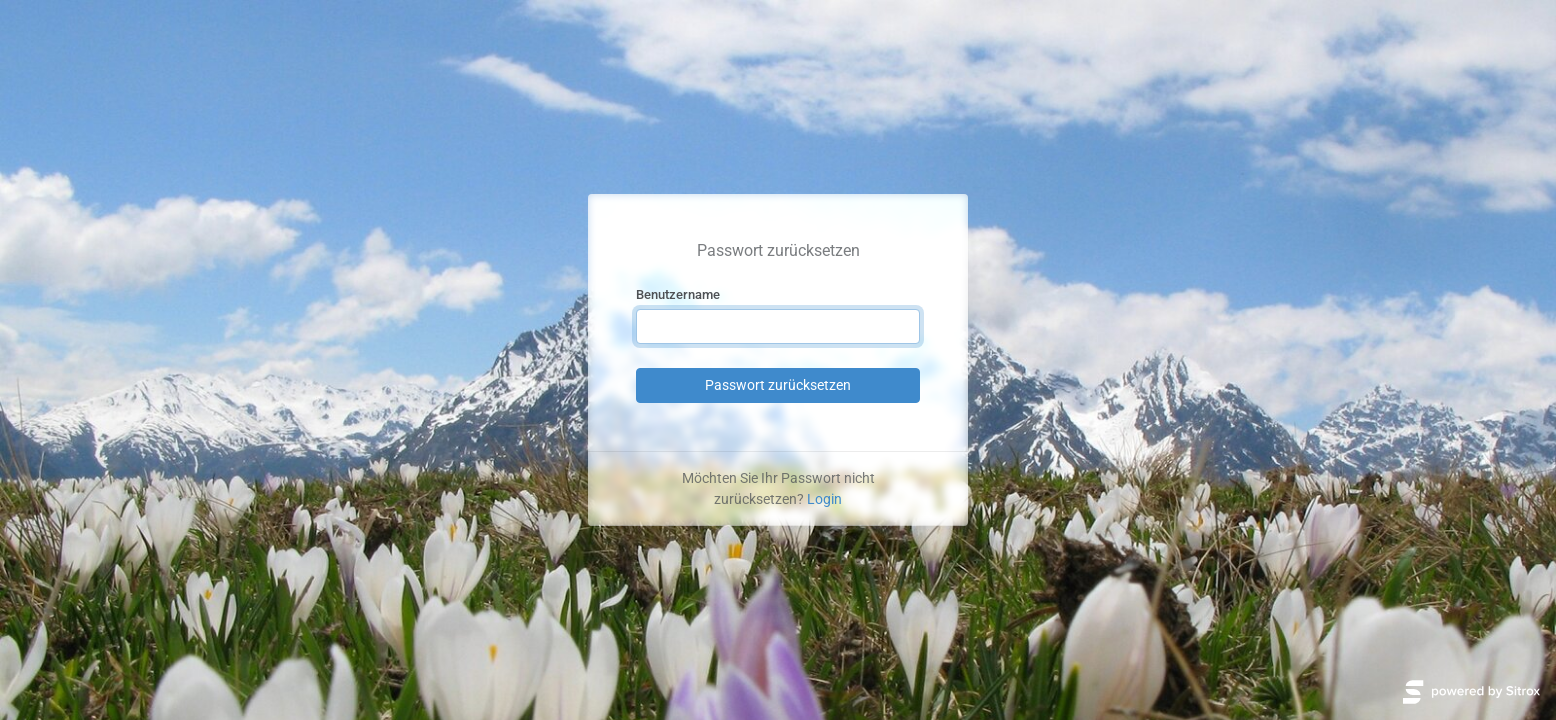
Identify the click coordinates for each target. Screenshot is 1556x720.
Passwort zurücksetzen (778, 385)
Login (824, 499)
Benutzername (678, 294)
